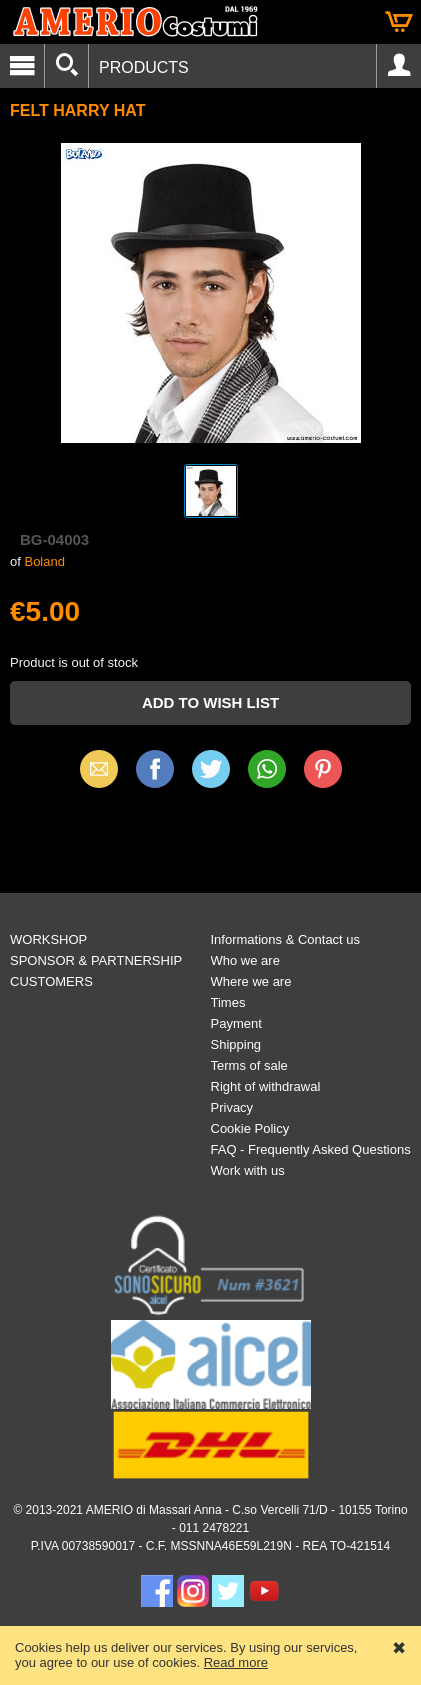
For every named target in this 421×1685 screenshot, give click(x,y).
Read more (236, 1662)
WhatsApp (267, 768)
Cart (399, 22)
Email (98, 768)
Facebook (155, 768)
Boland (44, 561)
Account (399, 66)
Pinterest (323, 768)
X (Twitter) (211, 776)
